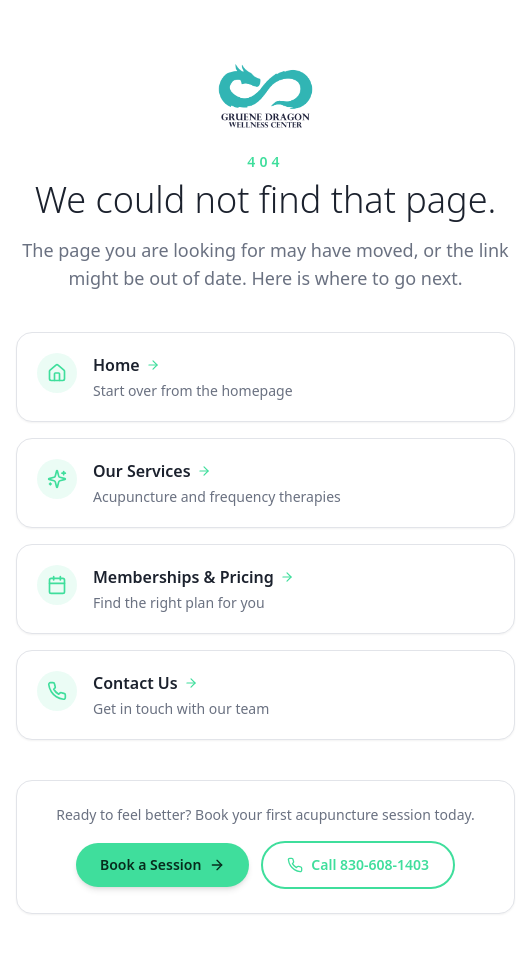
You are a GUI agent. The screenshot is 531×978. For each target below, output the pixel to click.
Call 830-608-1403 (358, 864)
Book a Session (162, 864)
